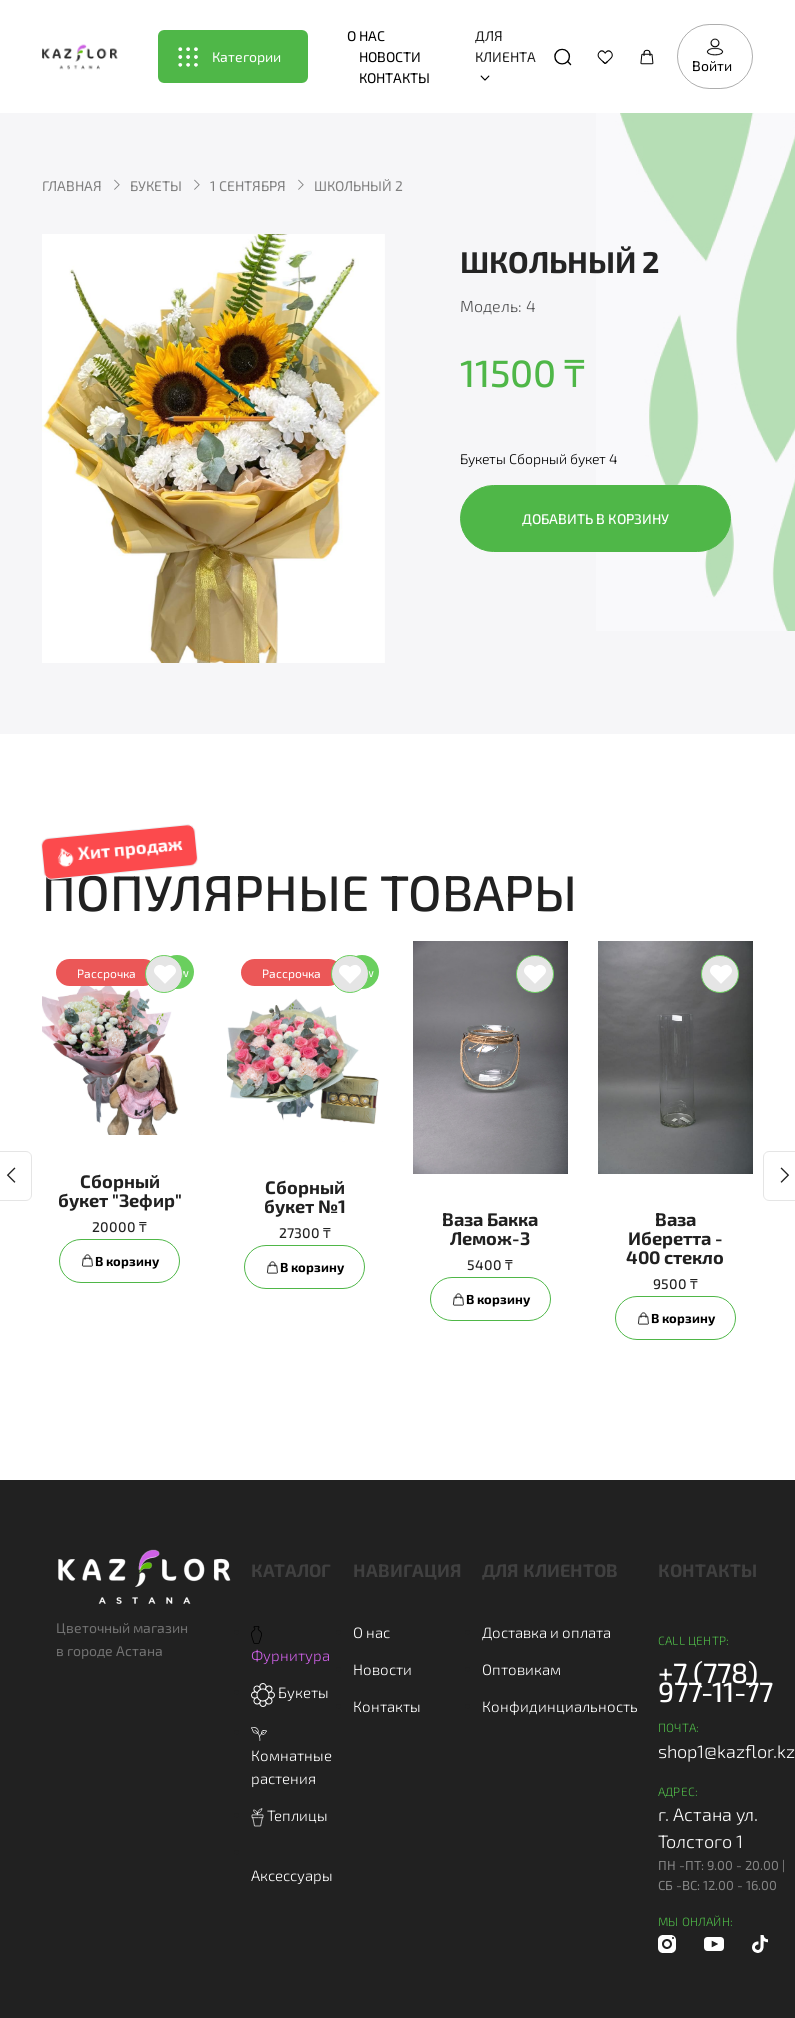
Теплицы (289, 1815)
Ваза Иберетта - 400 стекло (675, 1238)
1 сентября (248, 185)
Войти (712, 56)
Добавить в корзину (595, 518)
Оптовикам (521, 1669)
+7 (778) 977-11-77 (715, 1681)
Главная (72, 185)
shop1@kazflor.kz (726, 1751)
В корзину (119, 1261)
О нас (366, 35)
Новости (390, 56)
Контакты (394, 77)
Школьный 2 (358, 185)
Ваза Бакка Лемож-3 (490, 1228)
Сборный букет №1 (305, 1196)
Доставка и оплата (546, 1632)
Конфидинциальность (560, 1706)
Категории (229, 57)
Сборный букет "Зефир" (120, 1190)
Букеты (156, 185)
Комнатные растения (291, 1757)
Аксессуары (292, 1875)
